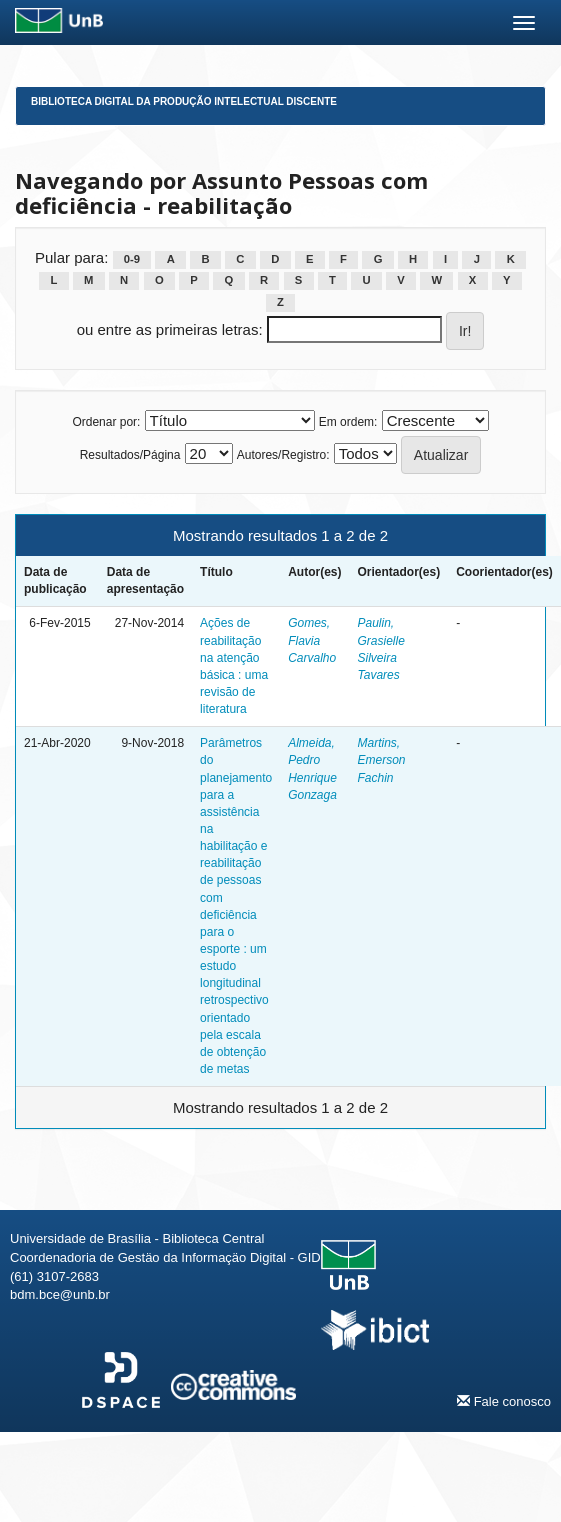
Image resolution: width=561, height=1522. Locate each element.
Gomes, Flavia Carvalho (312, 640)
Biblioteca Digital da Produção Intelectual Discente (184, 101)
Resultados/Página (130, 455)
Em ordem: (348, 422)
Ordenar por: (106, 422)
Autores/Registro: (283, 455)
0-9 (132, 259)
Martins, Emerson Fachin (382, 760)
